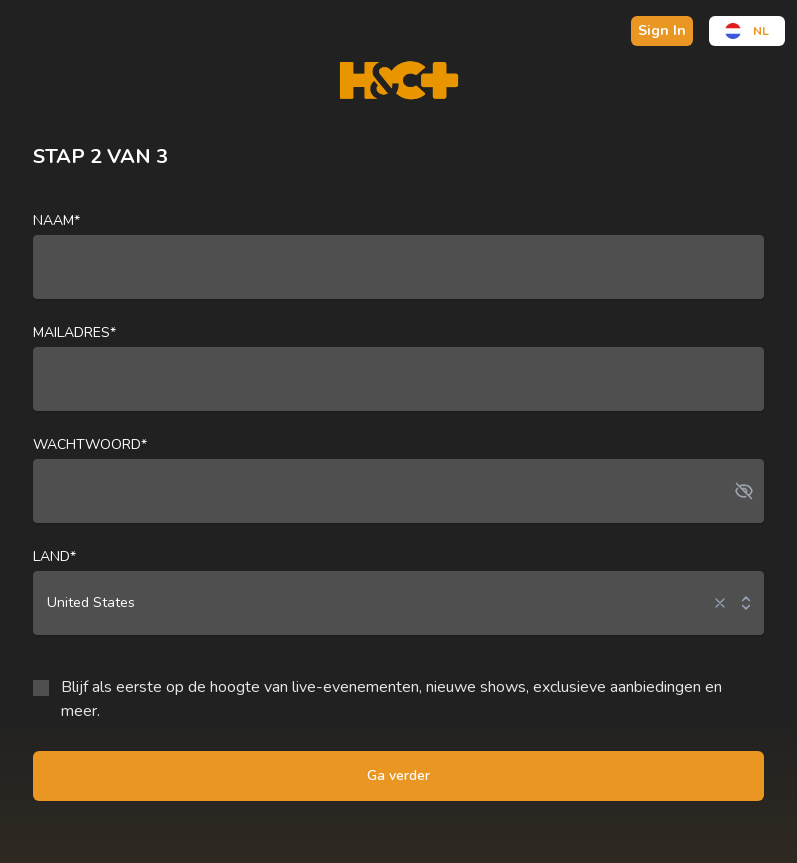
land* (54, 556)
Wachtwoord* (90, 444)
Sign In (662, 30)
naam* (56, 220)
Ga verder (398, 775)
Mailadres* (74, 332)
